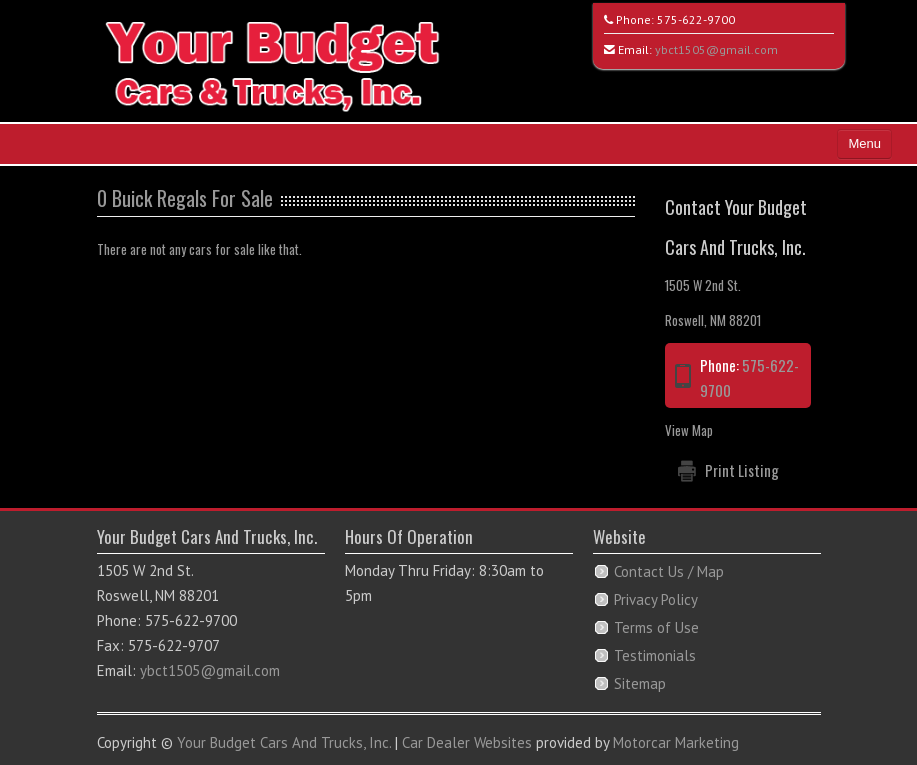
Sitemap (640, 683)
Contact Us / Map (669, 571)
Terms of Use (656, 627)
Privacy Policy (656, 599)
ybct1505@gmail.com (716, 49)
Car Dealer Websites (467, 742)
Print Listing (742, 470)
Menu (864, 143)
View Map (689, 430)
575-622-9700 (696, 19)
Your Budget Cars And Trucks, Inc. (284, 742)
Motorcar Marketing (676, 742)
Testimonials (655, 655)
